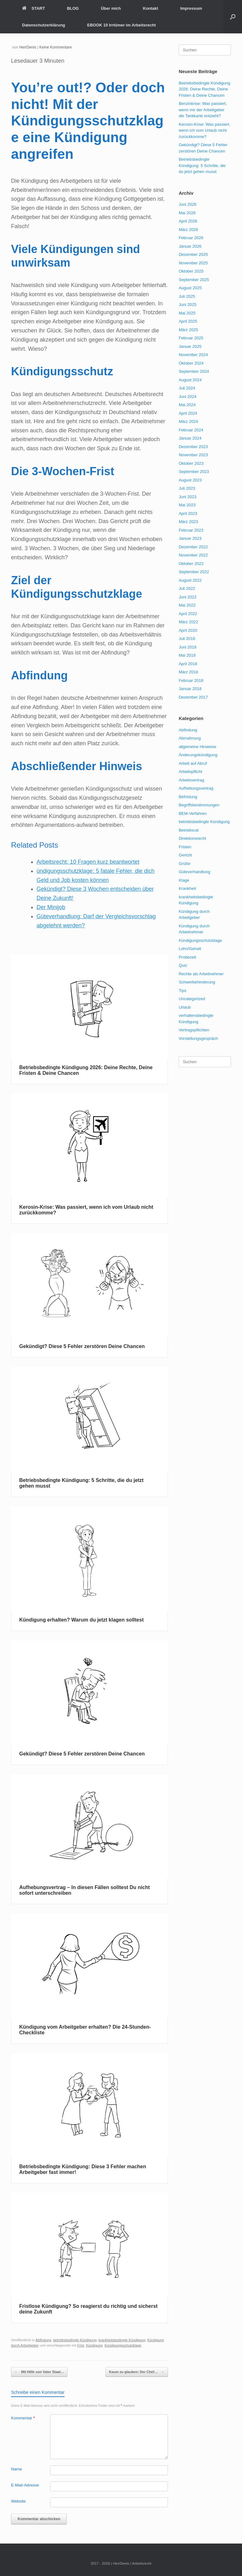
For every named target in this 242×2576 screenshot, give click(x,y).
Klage (184, 880)
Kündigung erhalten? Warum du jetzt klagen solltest (81, 1619)
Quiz (183, 965)
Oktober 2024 (191, 363)
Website (18, 2501)
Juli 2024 (187, 388)
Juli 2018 (187, 638)
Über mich (111, 8)
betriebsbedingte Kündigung (75, 2340)
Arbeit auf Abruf (193, 763)
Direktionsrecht (192, 838)
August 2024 (190, 379)
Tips (182, 990)
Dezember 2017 (193, 697)
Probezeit (187, 957)
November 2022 (193, 555)
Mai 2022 (187, 605)
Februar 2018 (191, 680)
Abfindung (43, 2340)
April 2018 (188, 663)
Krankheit (187, 888)
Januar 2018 (190, 688)
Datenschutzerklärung (43, 25)
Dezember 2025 (193, 254)
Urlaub (185, 1007)
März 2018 (188, 672)
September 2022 (194, 571)
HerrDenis (27, 47)
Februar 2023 (191, 530)
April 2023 (188, 513)
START (33, 8)
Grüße (184, 863)
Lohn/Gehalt (190, 948)
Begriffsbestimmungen (199, 805)
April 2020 (188, 630)
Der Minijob (51, 907)
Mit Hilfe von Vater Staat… (39, 2372)
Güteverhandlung (194, 871)
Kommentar (23, 2418)
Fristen (185, 846)
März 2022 (188, 622)
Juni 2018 (187, 647)
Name (16, 2469)
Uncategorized (192, 998)
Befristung (188, 796)
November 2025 (193, 263)
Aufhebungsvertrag (196, 788)
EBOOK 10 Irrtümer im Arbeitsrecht (121, 25)
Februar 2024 (191, 430)
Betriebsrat (189, 830)
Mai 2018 (187, 655)
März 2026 (188, 229)
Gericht (185, 855)
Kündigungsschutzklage (123, 2345)
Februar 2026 (191, 237)
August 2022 (190, 580)
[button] (232, 16)
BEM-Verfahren (193, 813)
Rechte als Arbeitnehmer (201, 973)
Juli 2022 (187, 588)
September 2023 (194, 471)
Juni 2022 (187, 597)
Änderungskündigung (198, 754)
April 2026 (188, 221)
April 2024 (188, 413)
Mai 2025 (187, 313)
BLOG (73, 8)
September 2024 (194, 371)
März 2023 (188, 521)
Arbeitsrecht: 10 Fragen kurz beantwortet (88, 862)
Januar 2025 (190, 346)
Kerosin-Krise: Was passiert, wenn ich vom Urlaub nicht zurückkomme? (204, 130)
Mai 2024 (187, 404)
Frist (80, 2345)
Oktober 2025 (191, 271)
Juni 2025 (187, 304)
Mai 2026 (187, 212)
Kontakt (150, 8)
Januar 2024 (190, 438)
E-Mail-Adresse (25, 2485)
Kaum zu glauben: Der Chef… (136, 2372)
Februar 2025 (191, 338)
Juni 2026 (187, 204)
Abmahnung (190, 738)
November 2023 (193, 454)
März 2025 (188, 329)
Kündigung (94, 2345)
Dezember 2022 (193, 547)
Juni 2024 (187, 396)
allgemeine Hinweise (197, 746)
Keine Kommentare (55, 47)
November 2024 (193, 354)
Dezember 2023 (193, 446)
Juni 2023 (187, 496)
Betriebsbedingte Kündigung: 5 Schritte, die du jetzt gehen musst (202, 165)
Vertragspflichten (194, 1030)
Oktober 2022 (191, 563)
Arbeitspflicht (190, 771)
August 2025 (190, 287)
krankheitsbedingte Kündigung (121, 2340)
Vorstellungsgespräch (198, 1038)
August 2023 (190, 480)
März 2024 (188, 421)
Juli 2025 (187, 296)
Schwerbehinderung (197, 982)
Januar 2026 (190, 246)
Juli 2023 (187, 488)
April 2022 (188, 613)
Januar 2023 (190, 538)
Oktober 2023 (191, 463)
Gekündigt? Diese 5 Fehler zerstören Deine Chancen (82, 1346)
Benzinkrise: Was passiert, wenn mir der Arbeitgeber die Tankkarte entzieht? (203, 109)
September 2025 (194, 279)
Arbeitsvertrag (191, 780)
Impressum (191, 8)
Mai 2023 (187, 505)
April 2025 (188, 321)
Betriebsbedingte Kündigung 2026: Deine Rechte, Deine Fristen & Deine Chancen (204, 89)
